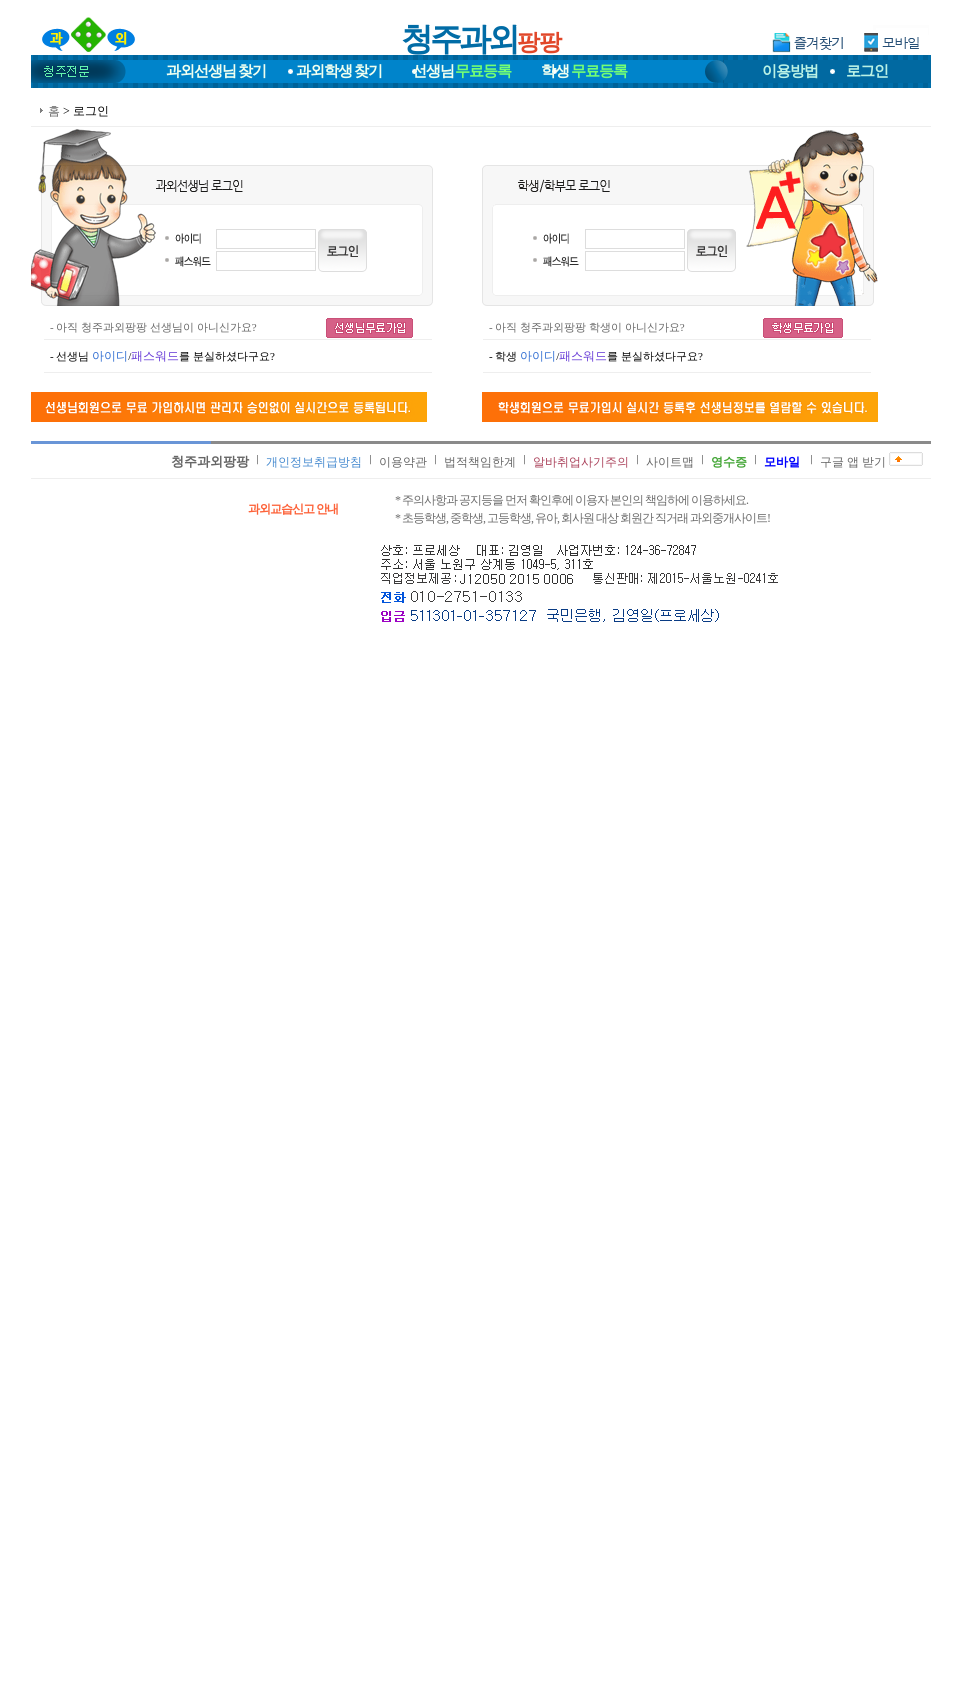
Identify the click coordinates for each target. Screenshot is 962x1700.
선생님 (462, 71)
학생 (584, 71)
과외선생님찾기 (216, 71)
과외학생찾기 (339, 71)
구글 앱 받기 (853, 462)
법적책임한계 (480, 462)
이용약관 (403, 462)
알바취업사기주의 (581, 462)
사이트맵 (670, 462)
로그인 (867, 71)
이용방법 (790, 71)
